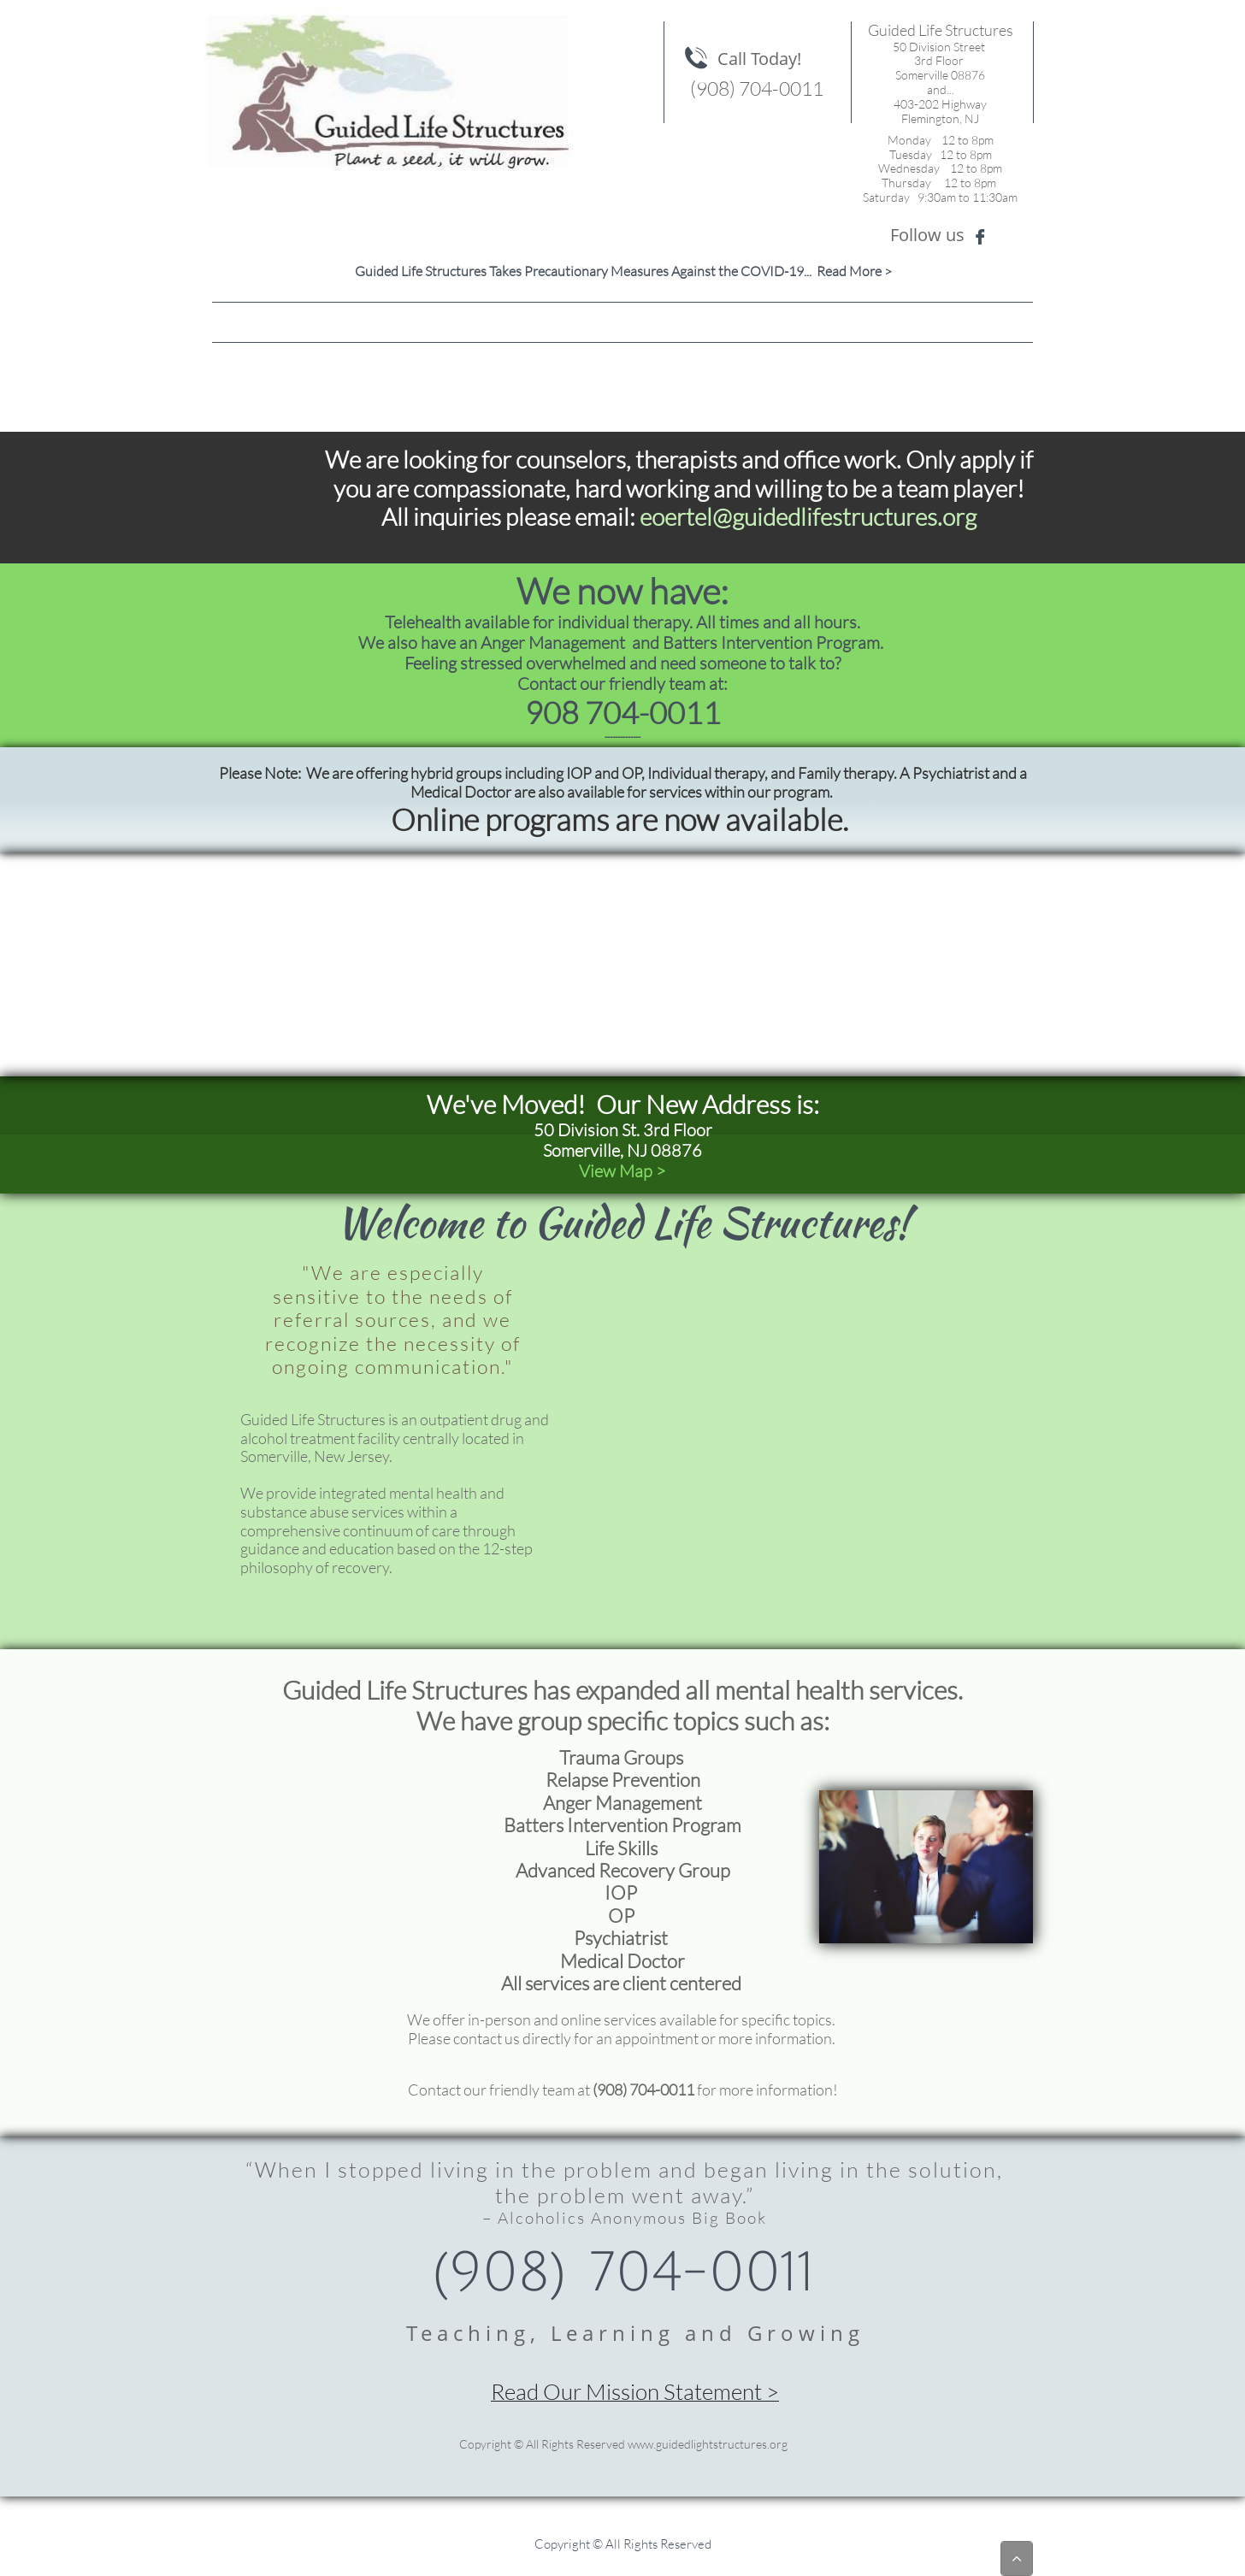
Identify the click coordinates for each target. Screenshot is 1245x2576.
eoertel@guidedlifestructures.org (808, 516)
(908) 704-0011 (643, 2089)
